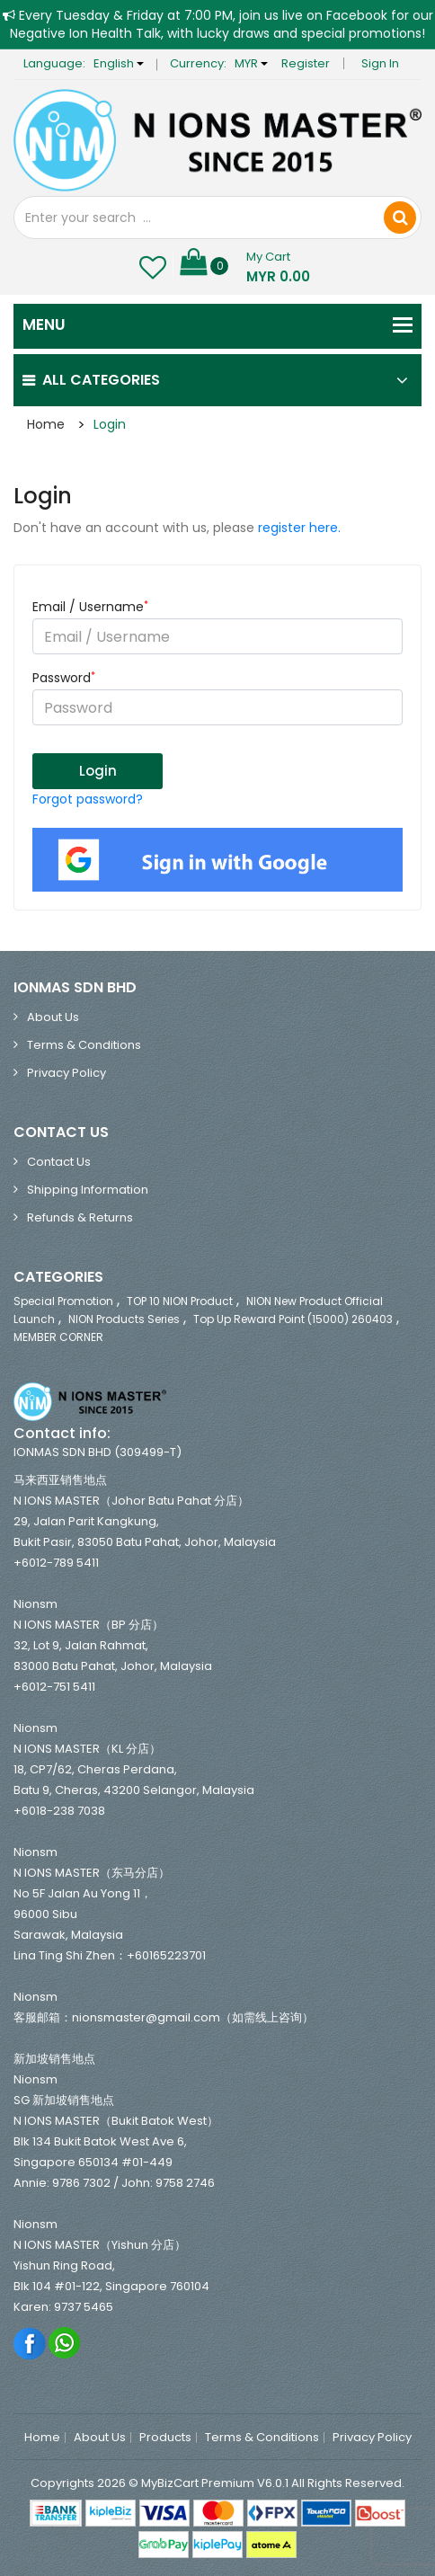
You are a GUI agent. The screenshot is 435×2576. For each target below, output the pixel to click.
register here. (299, 528)
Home (46, 424)
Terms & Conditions (84, 1044)
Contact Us (59, 1161)
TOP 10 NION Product (180, 1301)
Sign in (380, 63)
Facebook (30, 2342)
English (118, 63)
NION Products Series (124, 1319)
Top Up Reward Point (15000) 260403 (293, 1319)
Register (305, 63)
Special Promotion (63, 1301)
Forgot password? (87, 799)
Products (165, 2437)
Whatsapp (65, 2342)
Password (63, 678)
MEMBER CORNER (58, 1337)
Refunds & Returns (80, 1217)
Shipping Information (87, 1189)
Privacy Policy (66, 1072)
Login (109, 424)
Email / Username (90, 607)
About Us (53, 1017)
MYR (251, 63)
